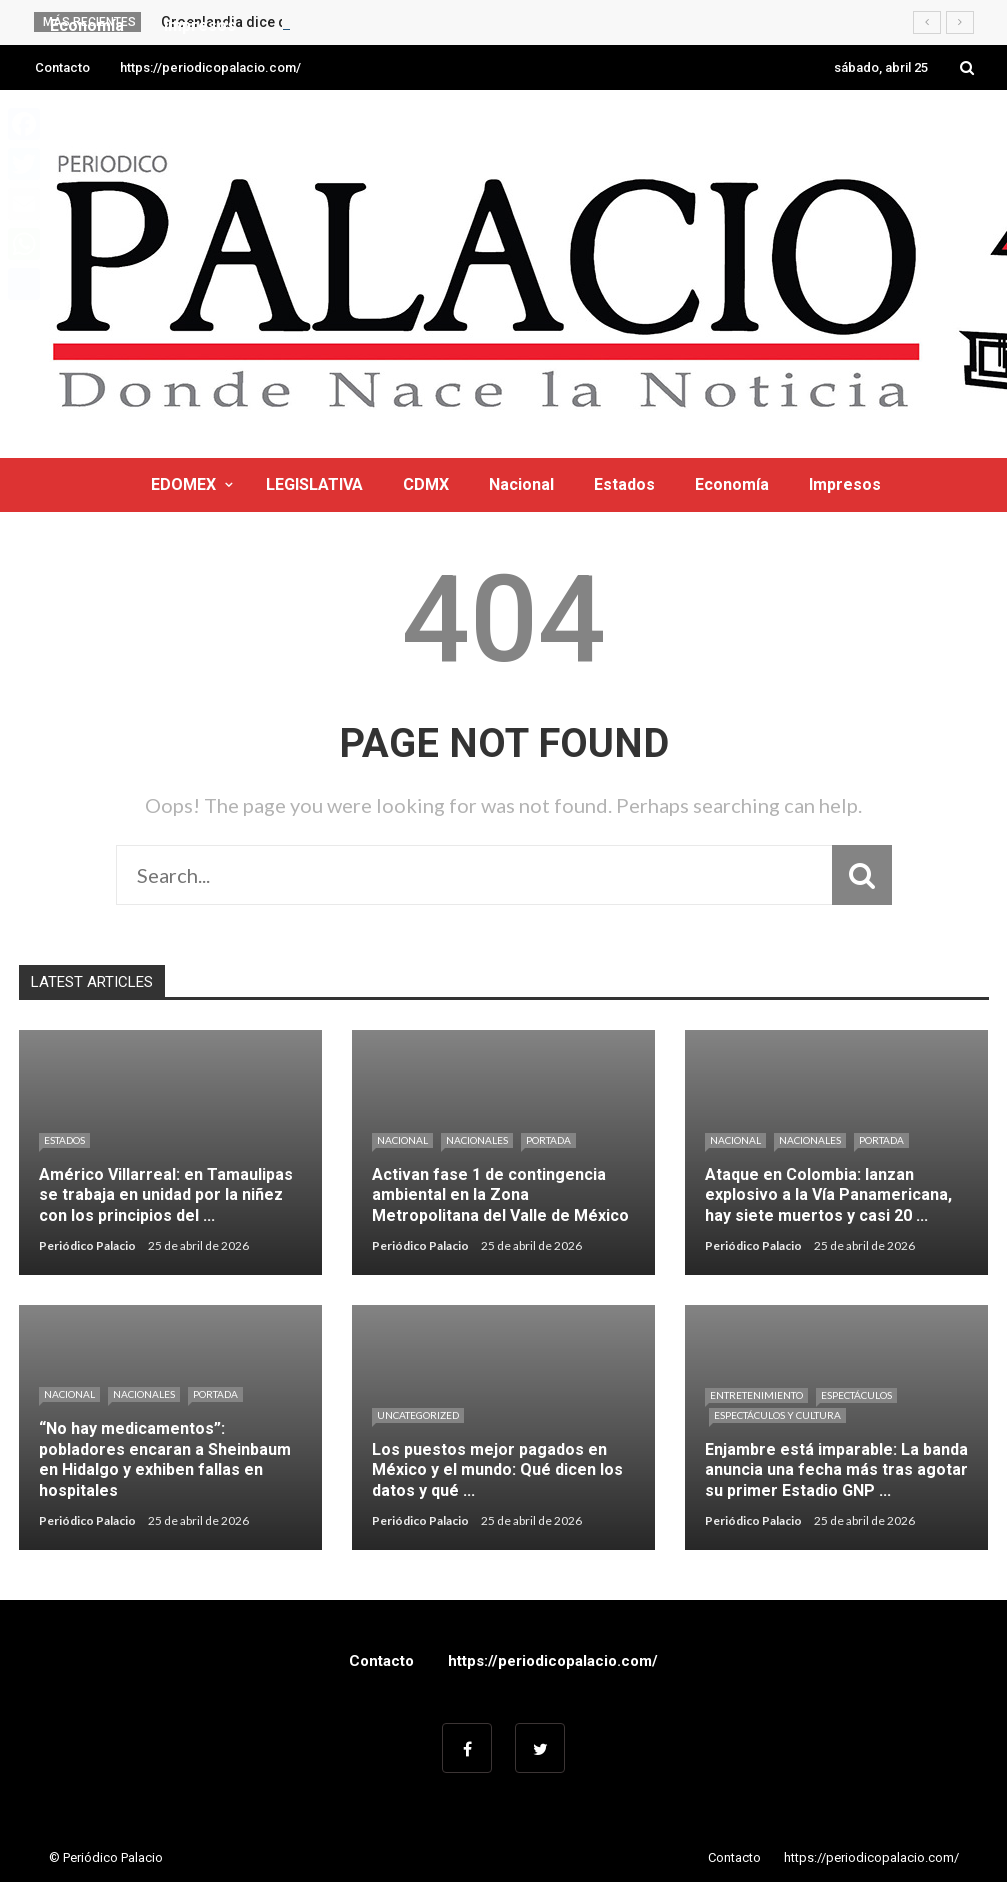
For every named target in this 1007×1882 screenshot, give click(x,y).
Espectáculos (856, 1395)
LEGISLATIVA (314, 484)
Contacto (62, 67)
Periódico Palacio (87, 1245)
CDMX (426, 484)
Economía (732, 484)
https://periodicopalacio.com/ (210, 67)
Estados (624, 484)
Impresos (845, 484)
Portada (548, 1140)
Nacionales (477, 1140)
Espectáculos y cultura (777, 1415)
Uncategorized (418, 1415)
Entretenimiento (756, 1395)
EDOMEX (183, 484)
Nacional (521, 484)
